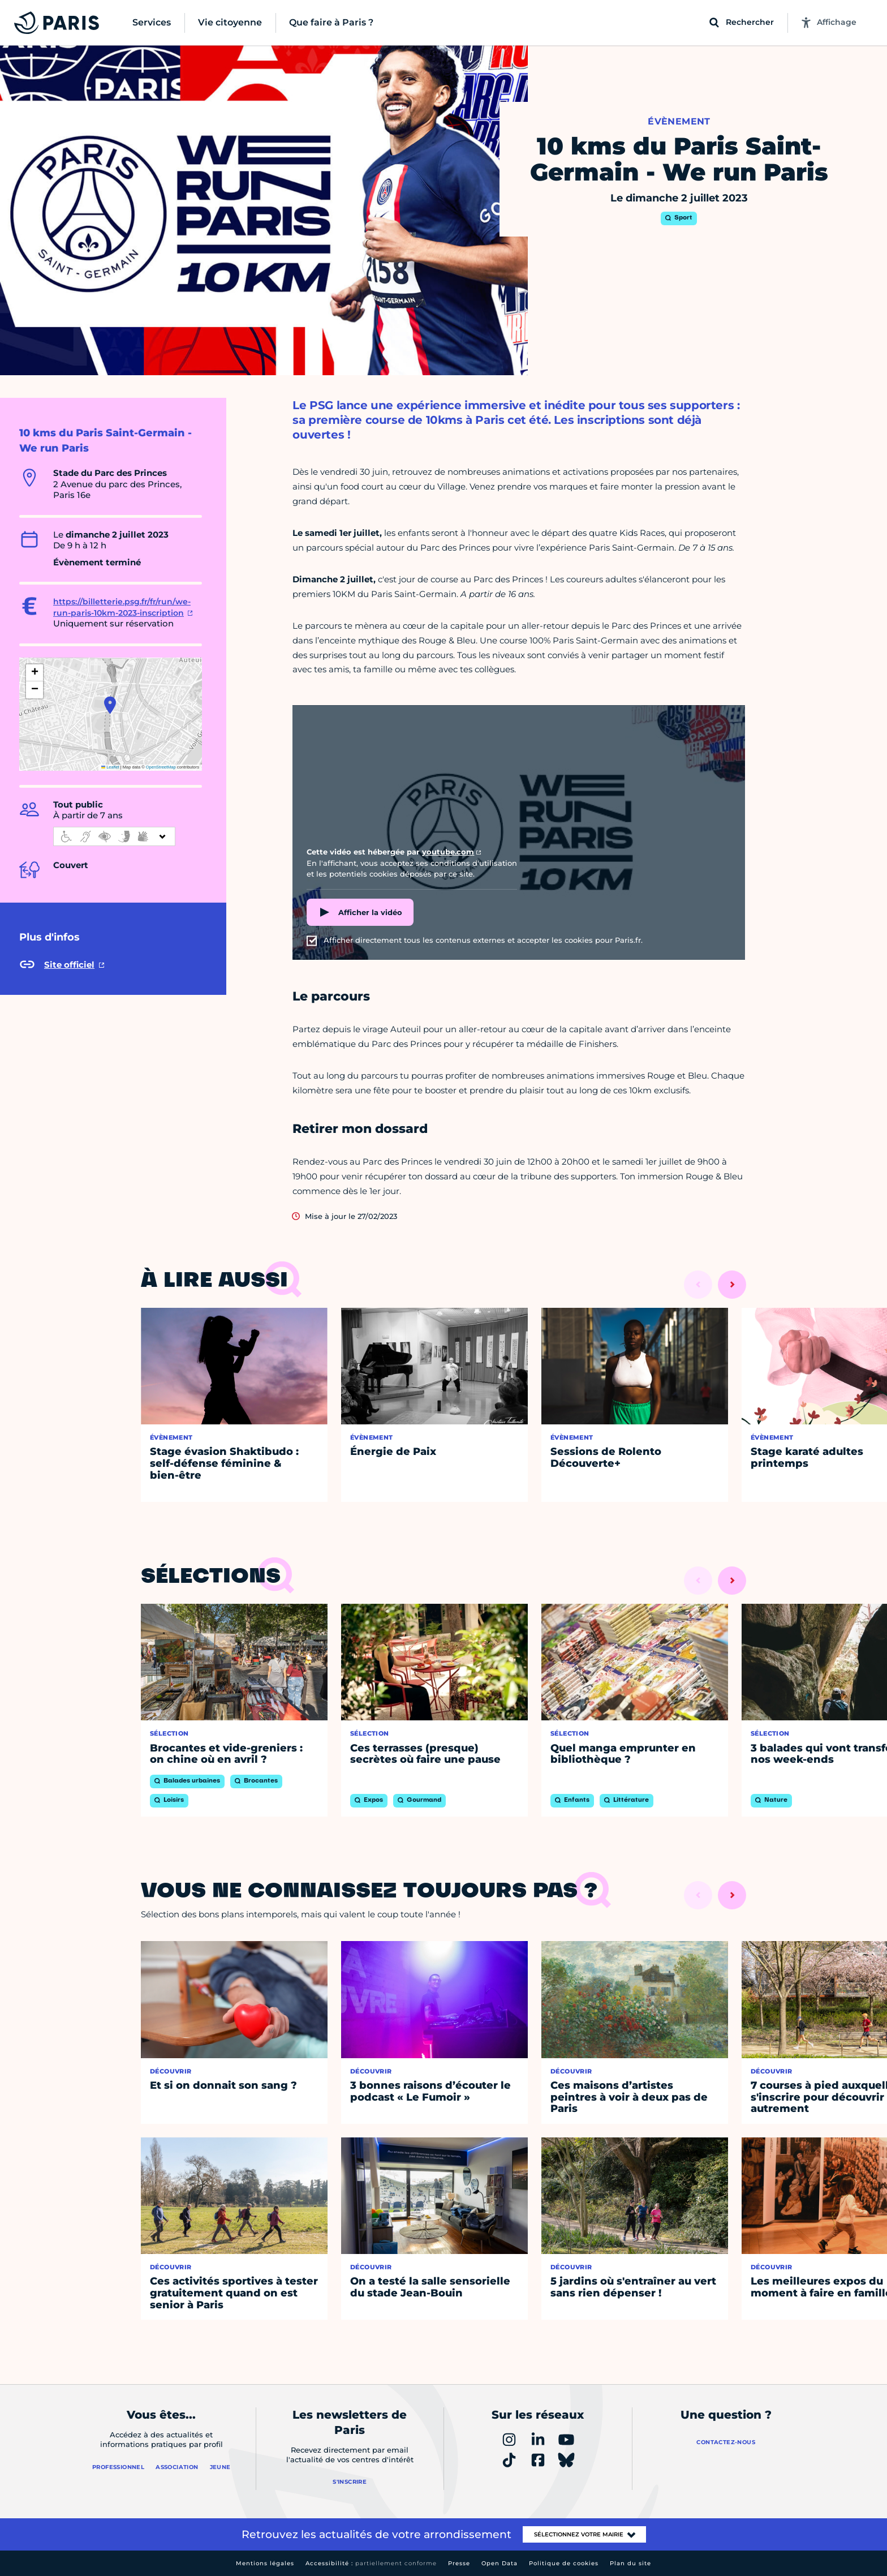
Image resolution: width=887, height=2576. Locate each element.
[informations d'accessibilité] (114, 836)
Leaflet (110, 767)
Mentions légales (265, 2563)
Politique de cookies (563, 2563)
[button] (110, 705)
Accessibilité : (371, 2563)
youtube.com (448, 851)
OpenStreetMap (161, 767)
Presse (459, 2563)
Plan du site (630, 2563)
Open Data (499, 2563)
